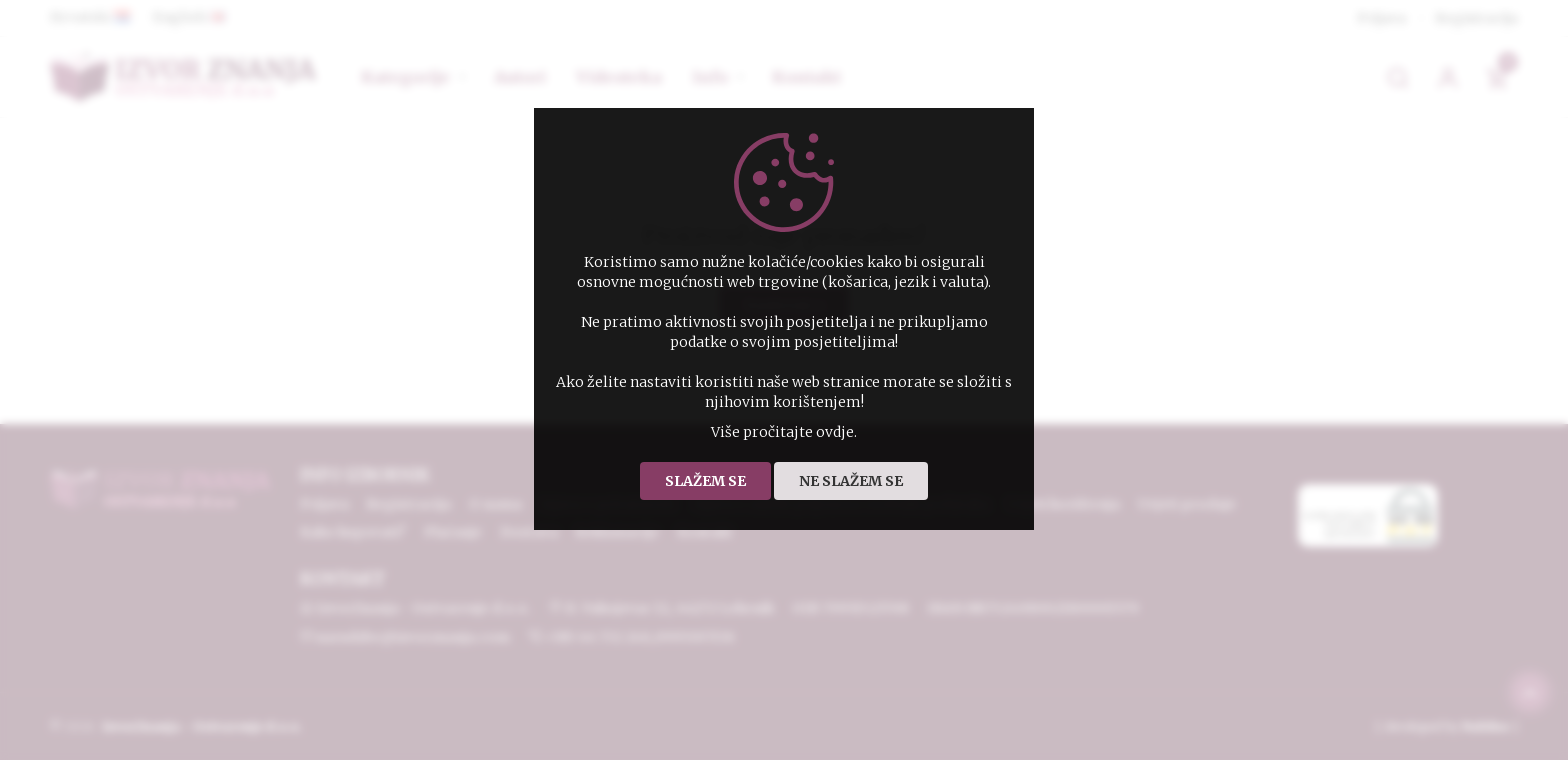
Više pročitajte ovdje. (784, 432)
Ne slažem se (851, 481)
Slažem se (705, 481)
